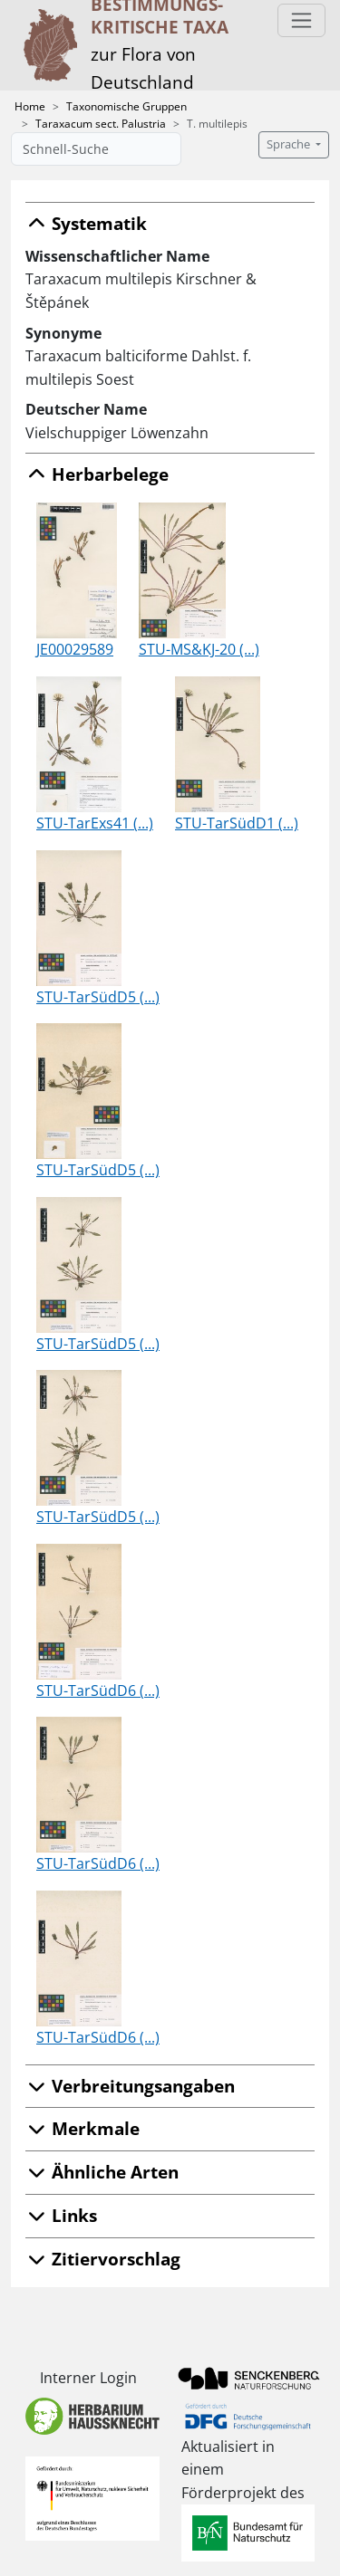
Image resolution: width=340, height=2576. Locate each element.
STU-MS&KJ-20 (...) (199, 649)
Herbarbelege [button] (97, 474)
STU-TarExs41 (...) (94, 823)
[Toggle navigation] (301, 20)
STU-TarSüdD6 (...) (98, 1690)
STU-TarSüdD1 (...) (236, 823)
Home (30, 106)
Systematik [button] (86, 223)
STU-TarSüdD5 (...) (98, 997)
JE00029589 (74, 649)
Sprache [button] (290, 144)
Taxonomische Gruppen (126, 106)
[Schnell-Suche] (96, 149)
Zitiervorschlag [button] (102, 2258)
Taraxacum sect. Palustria (100, 123)
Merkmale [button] (82, 2128)
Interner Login (88, 2378)
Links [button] (61, 2215)
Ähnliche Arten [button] (102, 2171)
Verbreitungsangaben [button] (130, 2085)
